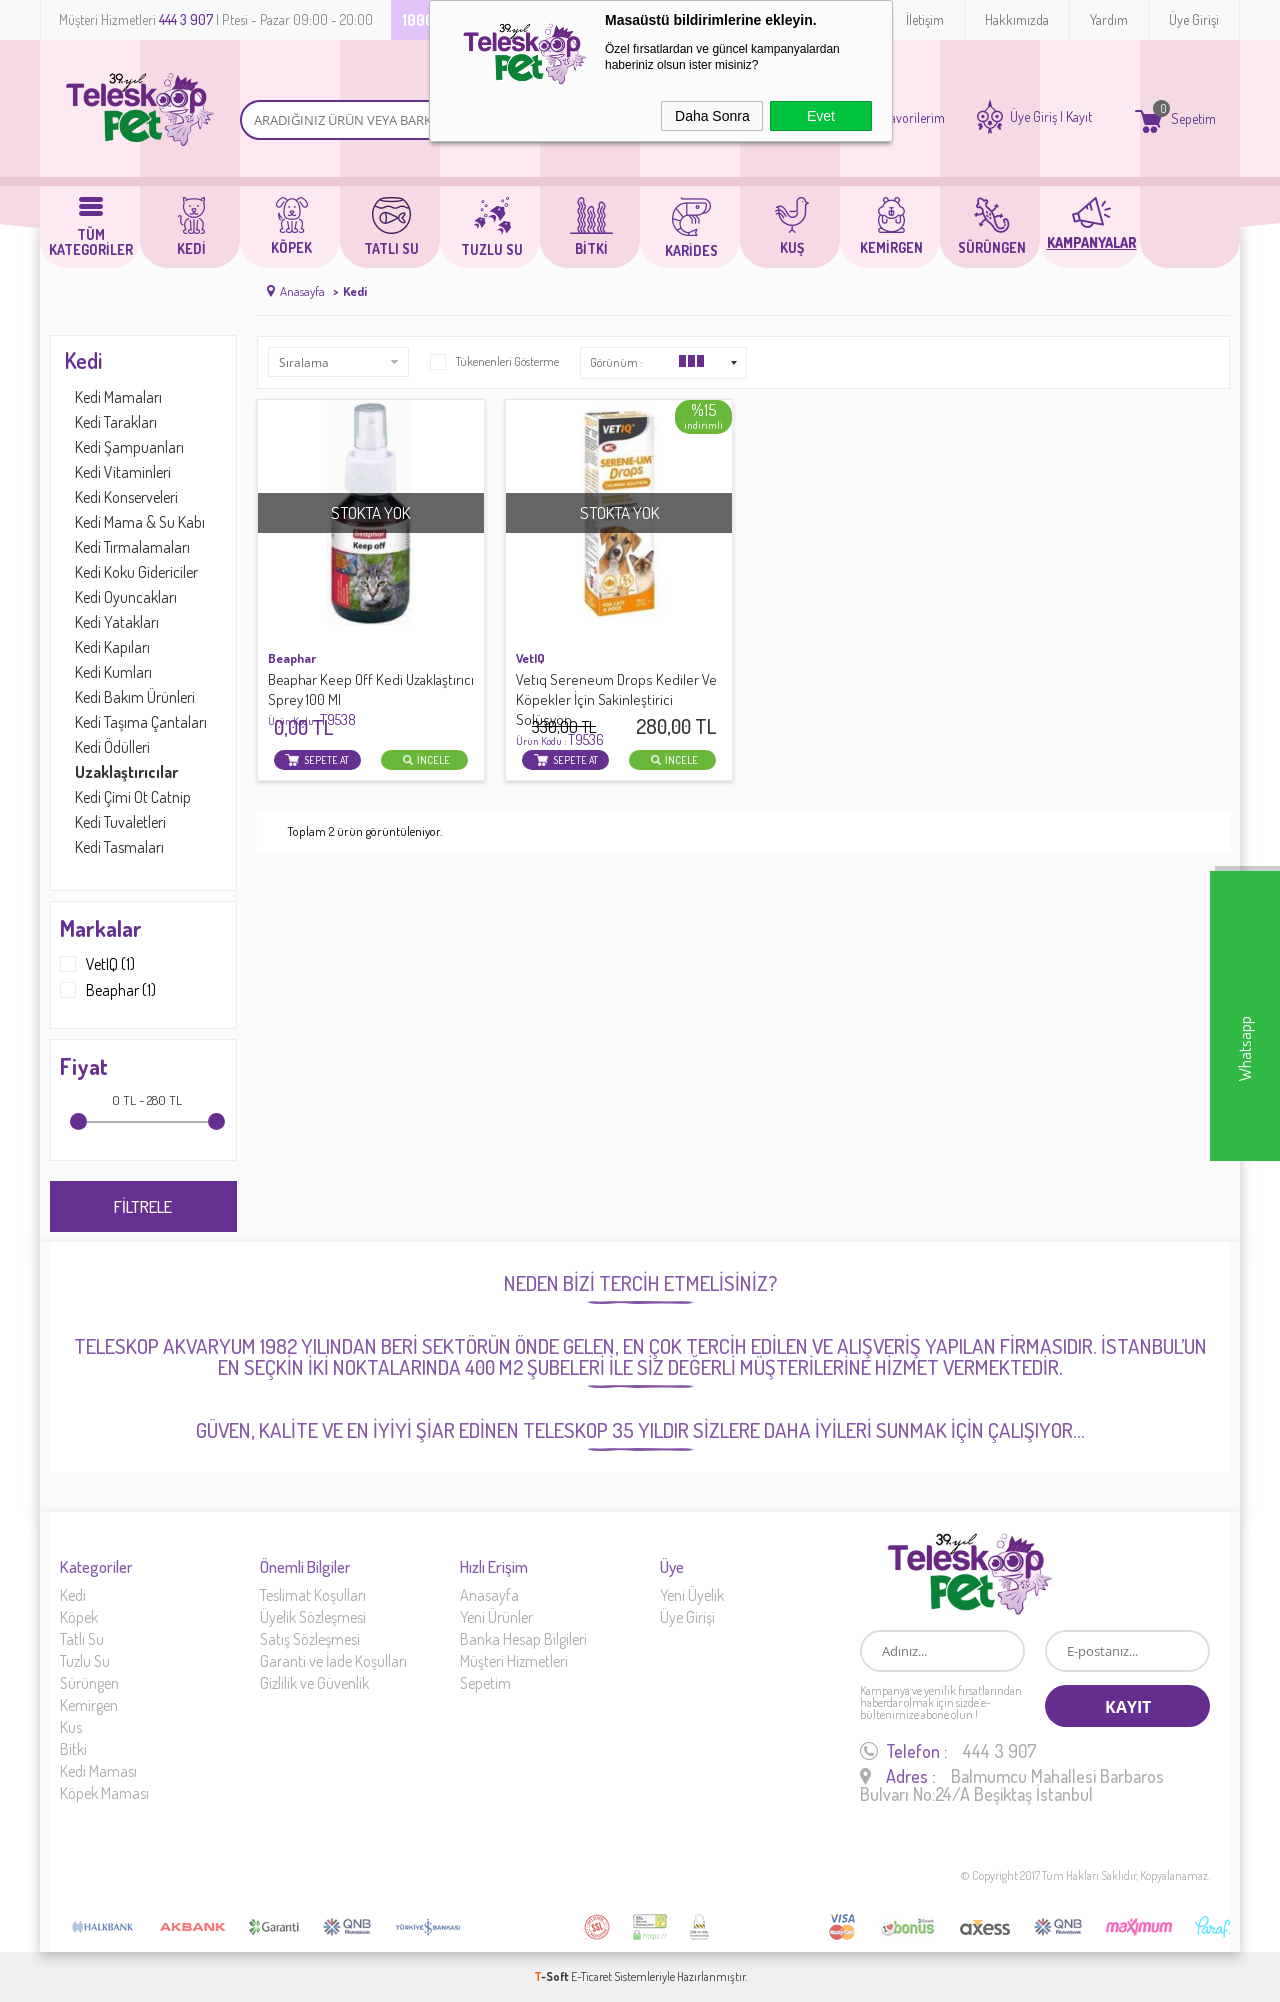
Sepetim (485, 1683)
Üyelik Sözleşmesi (313, 1617)
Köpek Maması (104, 1793)
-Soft (552, 1976)
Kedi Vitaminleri (123, 472)
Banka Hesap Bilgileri (523, 1639)
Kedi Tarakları (116, 422)
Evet (821, 116)
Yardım (1109, 19)
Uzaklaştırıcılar (126, 772)
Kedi (83, 360)
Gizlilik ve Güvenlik (314, 1683)
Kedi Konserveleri (126, 497)
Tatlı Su (82, 1639)
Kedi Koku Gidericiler (136, 572)
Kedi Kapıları (112, 647)
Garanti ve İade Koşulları (333, 1661)
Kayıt (1079, 117)
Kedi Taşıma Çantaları (141, 722)
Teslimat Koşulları (313, 1595)
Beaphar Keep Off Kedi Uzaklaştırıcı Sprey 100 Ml (371, 699)
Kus (71, 1727)
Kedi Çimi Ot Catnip (133, 797)
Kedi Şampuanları (129, 447)
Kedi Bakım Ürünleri (135, 697)
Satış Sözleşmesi (310, 1639)
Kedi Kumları (113, 672)
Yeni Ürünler (496, 1617)
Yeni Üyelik (692, 1595)
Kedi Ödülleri (112, 747)
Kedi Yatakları (117, 622)
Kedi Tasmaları (119, 847)
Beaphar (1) (108, 990)
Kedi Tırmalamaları (132, 547)
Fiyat (84, 1066)
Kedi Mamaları (118, 397)
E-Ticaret (591, 1976)
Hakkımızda (1017, 19)
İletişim (925, 19)
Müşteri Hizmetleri (514, 1661)
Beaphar (292, 658)
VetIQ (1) (97, 964)
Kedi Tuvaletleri (120, 822)
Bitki (73, 1749)
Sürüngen (89, 1683)
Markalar (101, 928)
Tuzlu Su (85, 1661)
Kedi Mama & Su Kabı (140, 522)
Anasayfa (489, 1595)
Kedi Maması (98, 1771)
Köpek (79, 1617)
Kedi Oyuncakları (126, 597)
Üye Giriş (1033, 117)
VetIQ (530, 658)
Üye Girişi (1194, 19)
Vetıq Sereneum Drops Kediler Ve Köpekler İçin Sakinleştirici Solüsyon (616, 709)
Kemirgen (89, 1705)
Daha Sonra (712, 116)
